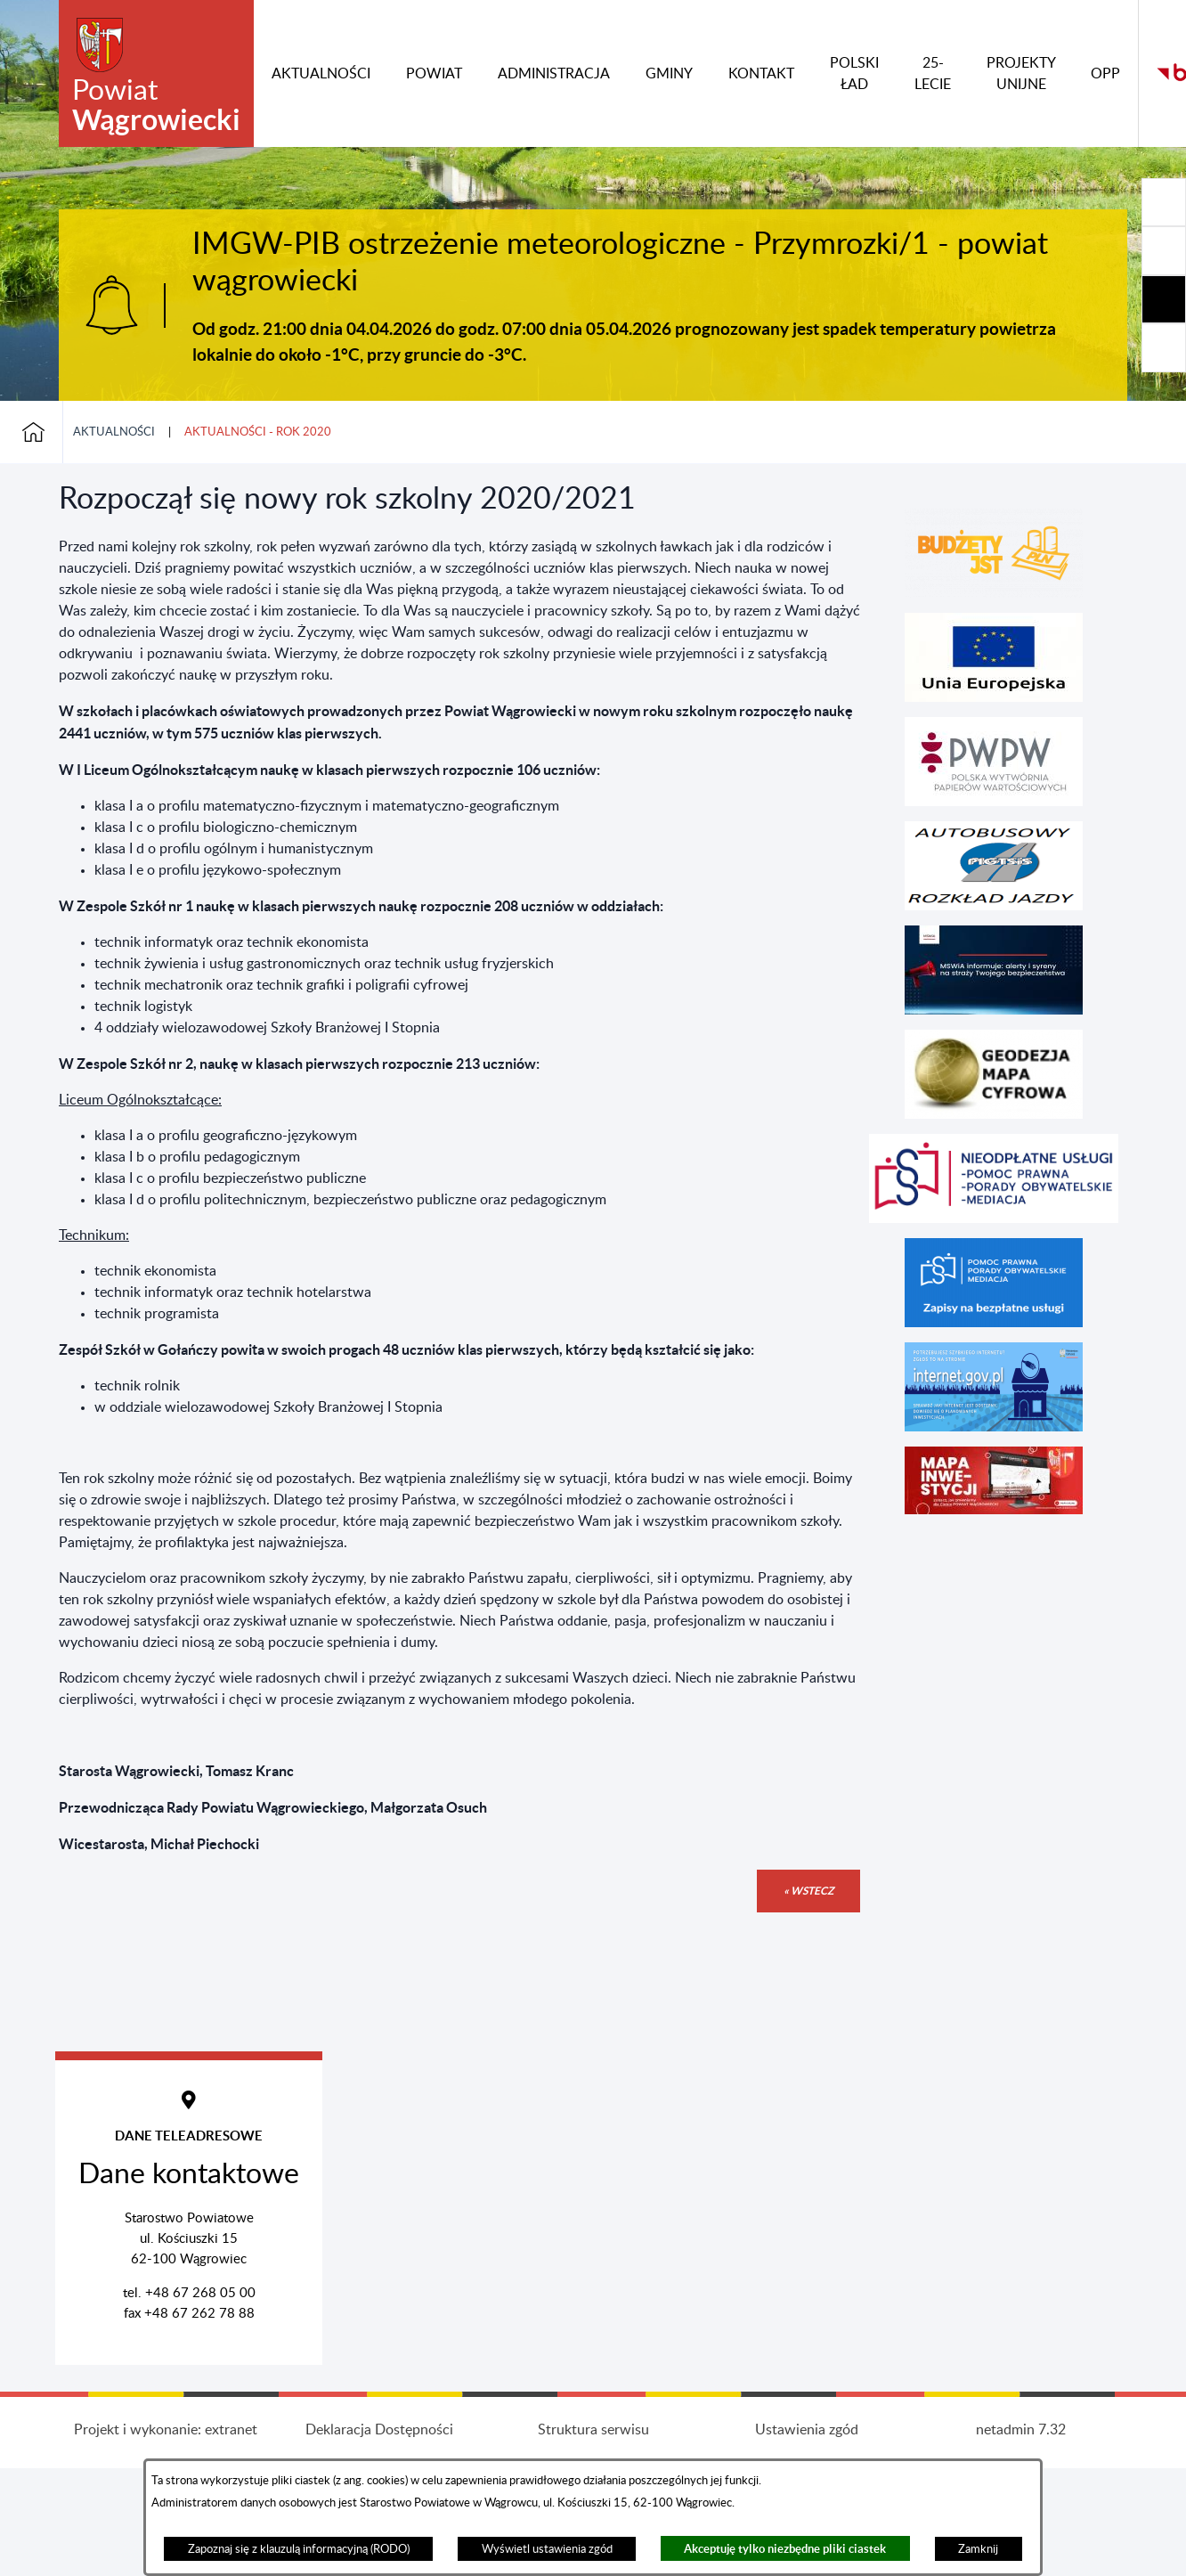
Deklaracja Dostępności (379, 2430)
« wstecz (808, 1890)
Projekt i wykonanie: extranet (165, 2430)
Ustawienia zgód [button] (806, 2430)
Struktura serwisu (593, 2430)
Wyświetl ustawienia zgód (547, 2549)
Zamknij (978, 2549)
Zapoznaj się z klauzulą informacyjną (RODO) (299, 2549)
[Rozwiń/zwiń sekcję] (1163, 202)
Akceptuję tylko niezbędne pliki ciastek (785, 2549)
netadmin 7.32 (1021, 2430)
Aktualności (114, 432)
